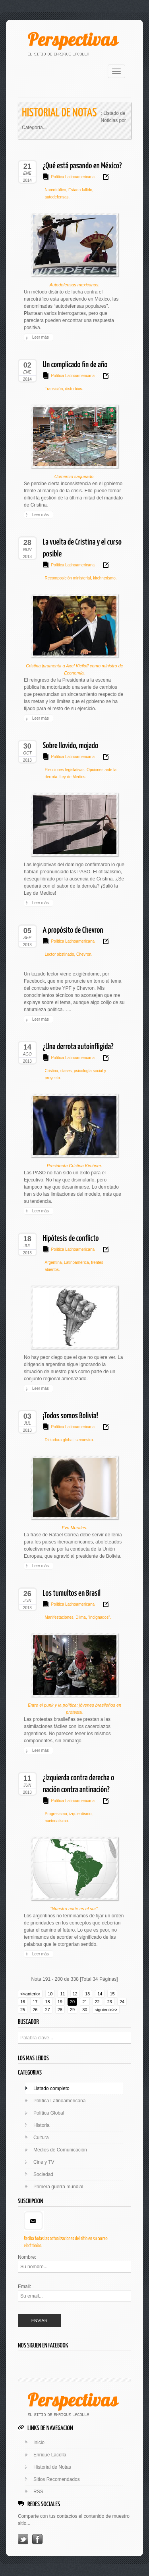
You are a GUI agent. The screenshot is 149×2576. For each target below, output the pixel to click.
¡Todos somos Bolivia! (70, 1416)
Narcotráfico (55, 190)
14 (99, 1993)
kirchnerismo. (104, 578)
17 (35, 2001)
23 (109, 2001)
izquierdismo (79, 1814)
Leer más (40, 337)
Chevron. (83, 954)
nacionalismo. (57, 1821)
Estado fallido (79, 190)
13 (87, 1993)
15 (112, 1993)
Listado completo (51, 2088)
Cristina (51, 1071)
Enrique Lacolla (49, 2455)
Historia (41, 2125)
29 (72, 2009)
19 (60, 2001)
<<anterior (30, 1993)
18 (47, 2001)
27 (47, 2009)
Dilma (80, 1617)
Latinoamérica (76, 1262)
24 (122, 2001)
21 (84, 2001)
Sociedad (43, 2174)
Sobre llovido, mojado (71, 746)
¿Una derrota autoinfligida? (78, 1047)
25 (22, 2009)
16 (22, 2001)
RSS (38, 2491)
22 (97, 2001)
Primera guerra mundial (58, 2186)
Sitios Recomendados (56, 2479)
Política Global (48, 2113)
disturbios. (73, 389)
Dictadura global (59, 1440)
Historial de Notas (52, 2467)
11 (62, 1993)
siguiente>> (106, 2009)
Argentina (53, 1262)
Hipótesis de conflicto (71, 1238)
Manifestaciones (59, 1617)
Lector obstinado (59, 954)
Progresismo (56, 1814)
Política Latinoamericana (73, 177)
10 (50, 1993)
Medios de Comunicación (60, 2150)
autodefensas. (57, 197)
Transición (54, 389)
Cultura (41, 2137)
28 (60, 2009)
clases (65, 1071)
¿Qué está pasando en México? (82, 166)
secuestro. (84, 1440)
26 (35, 2009)
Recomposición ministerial (68, 578)
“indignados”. (99, 1617)
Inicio (39, 2442)
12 (75, 1993)
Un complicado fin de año (75, 365)
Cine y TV (43, 2162)
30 (84, 2009)
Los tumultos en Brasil (72, 1593)
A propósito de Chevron (73, 930)
